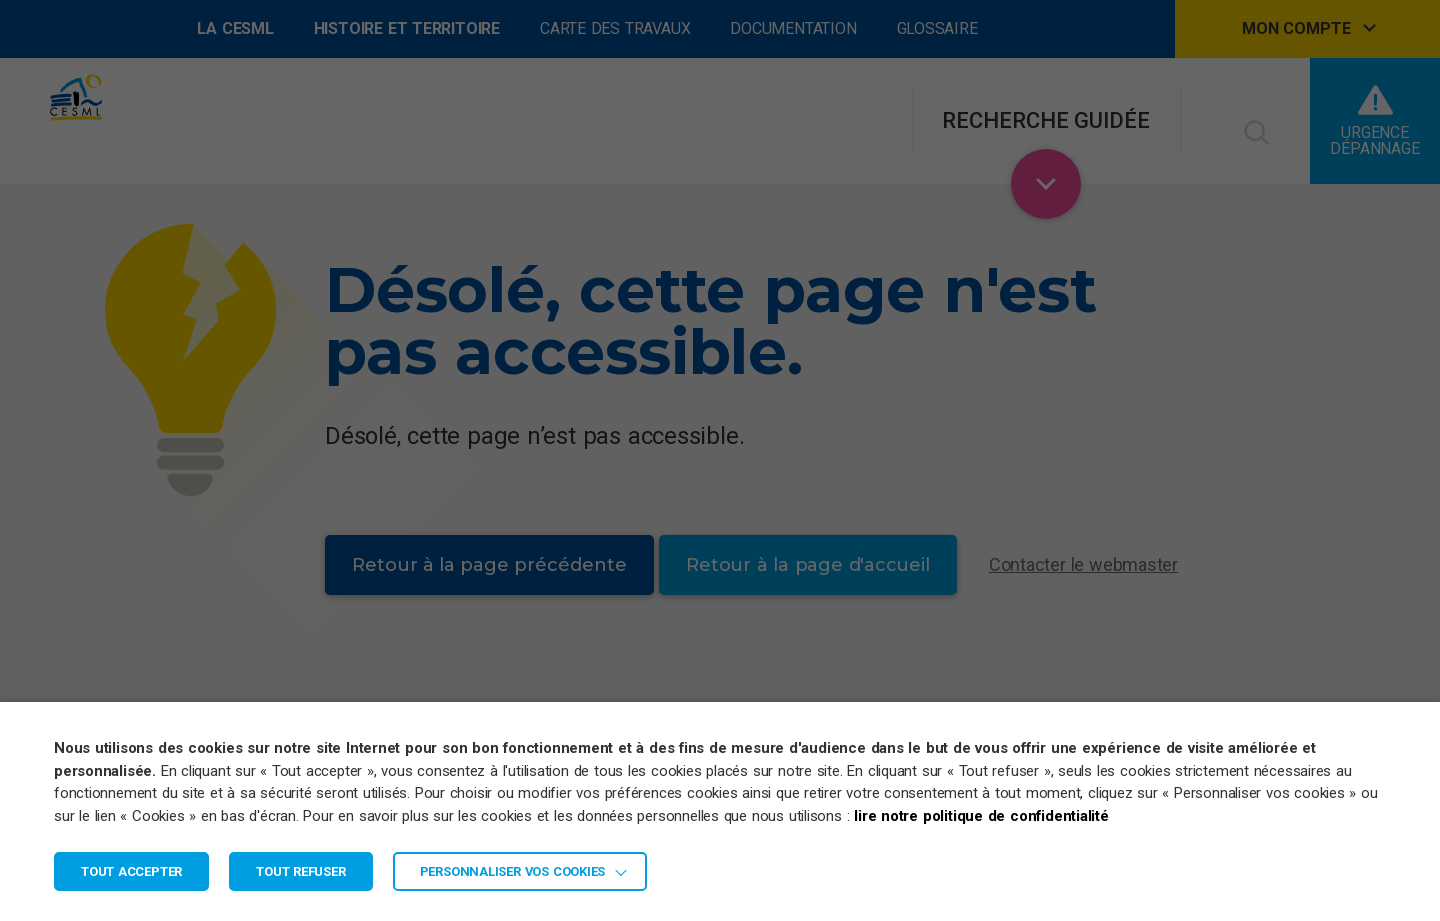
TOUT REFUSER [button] (300, 871)
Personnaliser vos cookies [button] (513, 871)
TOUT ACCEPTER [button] (131, 871)
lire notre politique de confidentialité (981, 816)
